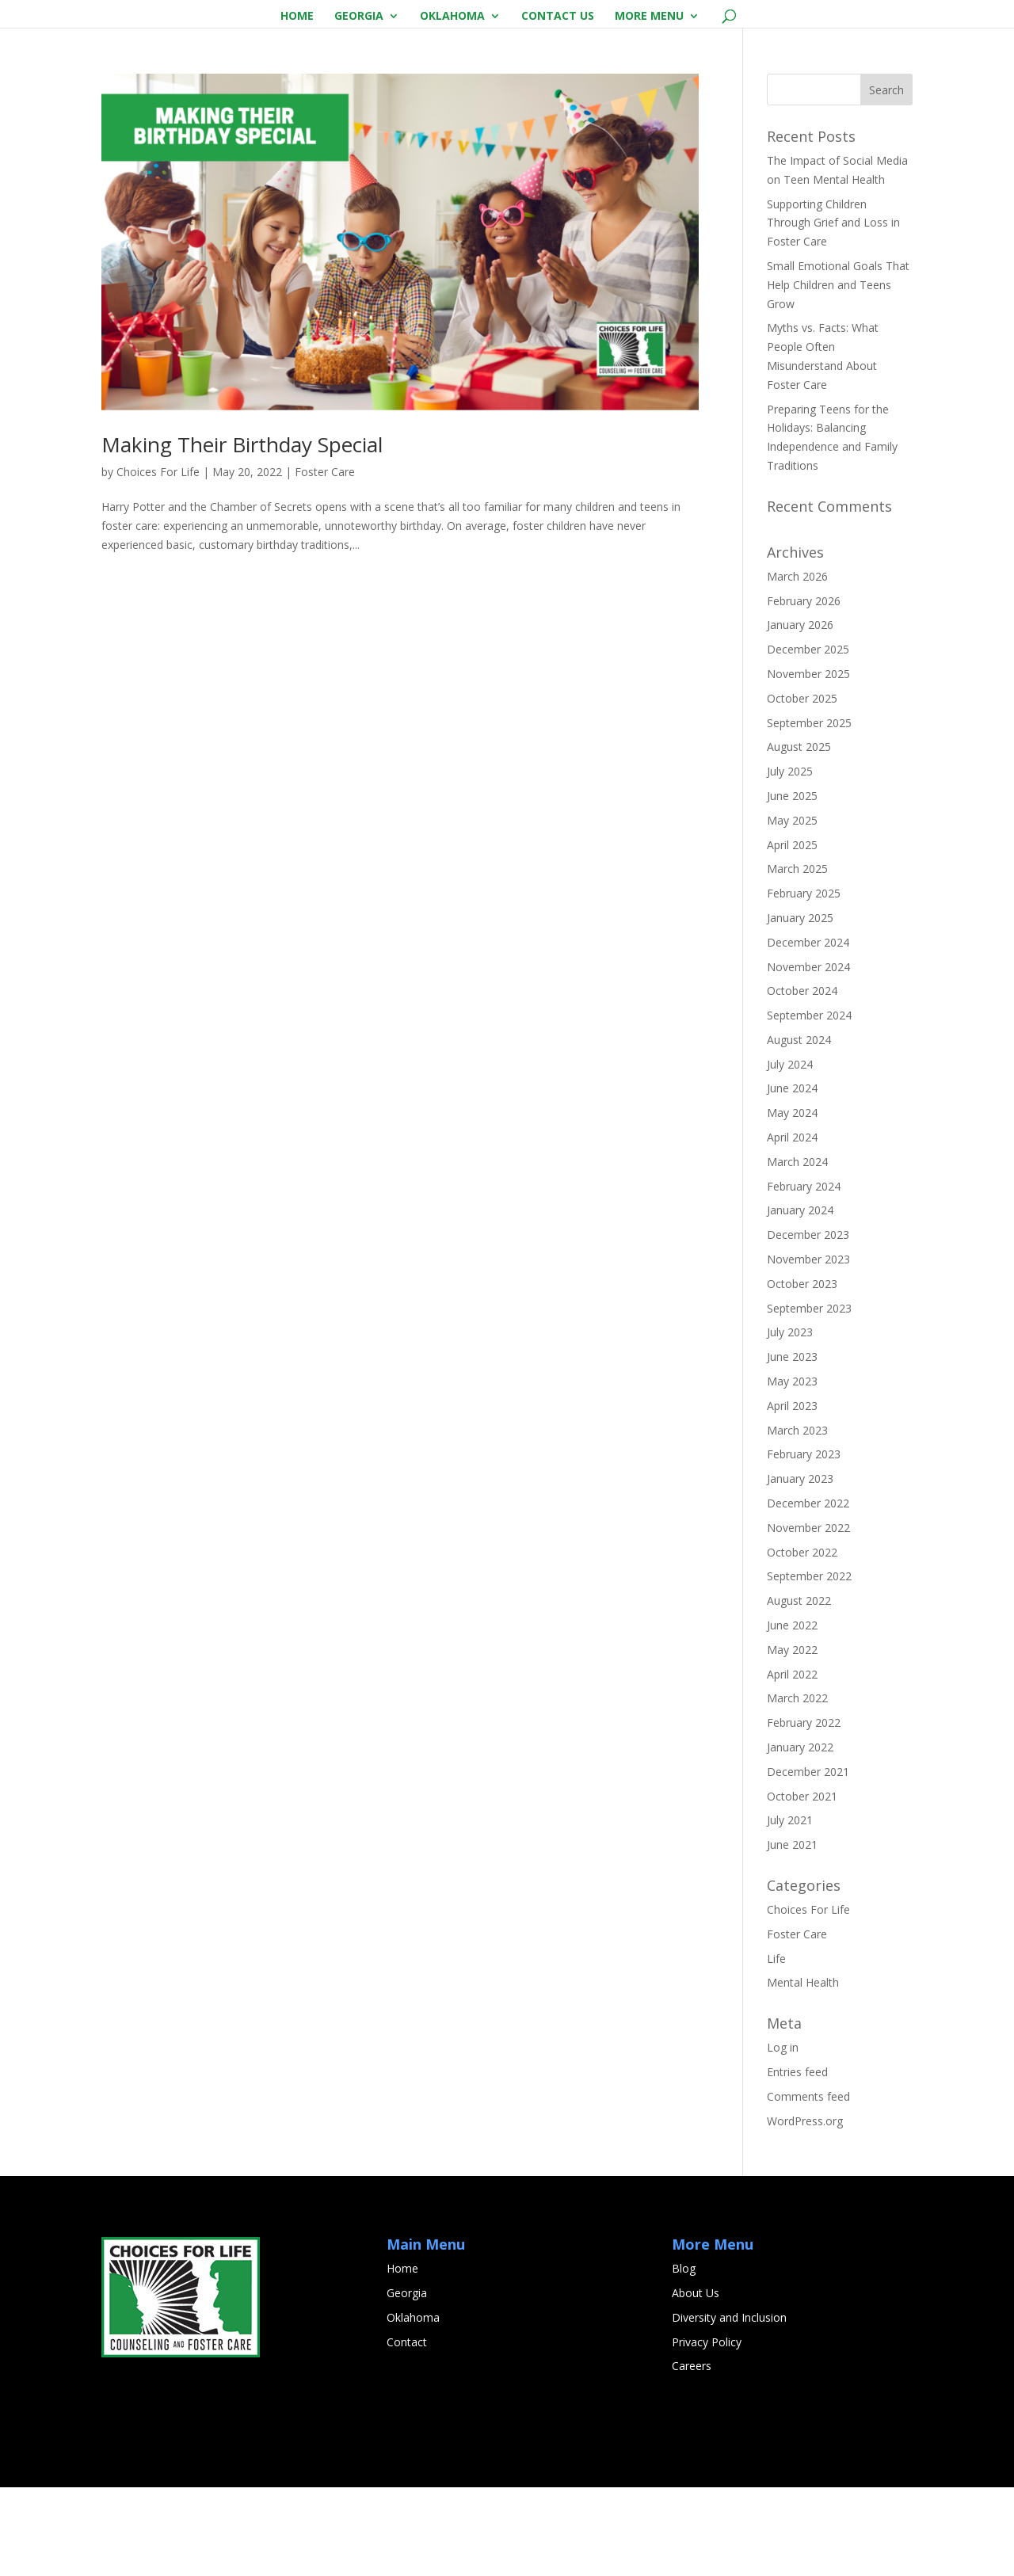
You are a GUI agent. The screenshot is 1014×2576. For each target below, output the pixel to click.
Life (776, 2047)
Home (297, 16)
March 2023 (797, 1518)
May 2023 (792, 1469)
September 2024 (809, 1103)
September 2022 (809, 1664)
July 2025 (790, 859)
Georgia (358, 16)
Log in (783, 2135)
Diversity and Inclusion (729, 2406)
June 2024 (792, 1176)
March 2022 (797, 1786)
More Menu (649, 16)
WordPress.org (805, 2209)
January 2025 (800, 1006)
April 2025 (792, 933)
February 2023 (804, 1542)
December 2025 (808, 737)
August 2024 (799, 1128)
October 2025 (802, 787)
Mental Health (803, 2071)
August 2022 (799, 1689)
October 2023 (802, 1372)
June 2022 (792, 1713)
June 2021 (792, 1933)
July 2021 (790, 1908)
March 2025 (797, 957)
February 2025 (804, 981)
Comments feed (808, 2185)
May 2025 (792, 908)
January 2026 (800, 713)
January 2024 (800, 1298)
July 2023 (790, 1420)
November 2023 (808, 1347)
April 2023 (792, 1494)
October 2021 (802, 1884)
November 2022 (808, 1616)
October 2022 (802, 1640)
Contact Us (557, 16)
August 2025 (799, 835)
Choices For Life (158, 560)
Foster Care (325, 560)
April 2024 (792, 1225)
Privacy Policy (706, 2430)
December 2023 (808, 1323)
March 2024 (797, 1250)
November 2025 (808, 762)
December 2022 (808, 1591)
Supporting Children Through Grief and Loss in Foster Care (833, 311)
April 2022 (792, 1762)
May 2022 (792, 1738)
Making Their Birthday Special (242, 533)
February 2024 (804, 1274)
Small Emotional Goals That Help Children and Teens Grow (838, 373)
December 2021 (808, 1860)
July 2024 (790, 1152)
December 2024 (808, 1030)
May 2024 (792, 1201)
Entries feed (797, 2160)
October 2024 (802, 1079)
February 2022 (804, 1811)
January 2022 (800, 1835)
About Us (695, 2381)
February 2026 (804, 689)
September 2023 (809, 1396)
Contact (407, 2430)
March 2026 (797, 665)
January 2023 (800, 1567)
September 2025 (809, 811)
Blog (684, 2357)
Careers (691, 2454)
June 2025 (792, 884)
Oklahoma (452, 16)
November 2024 (808, 1055)
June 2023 (792, 1445)
